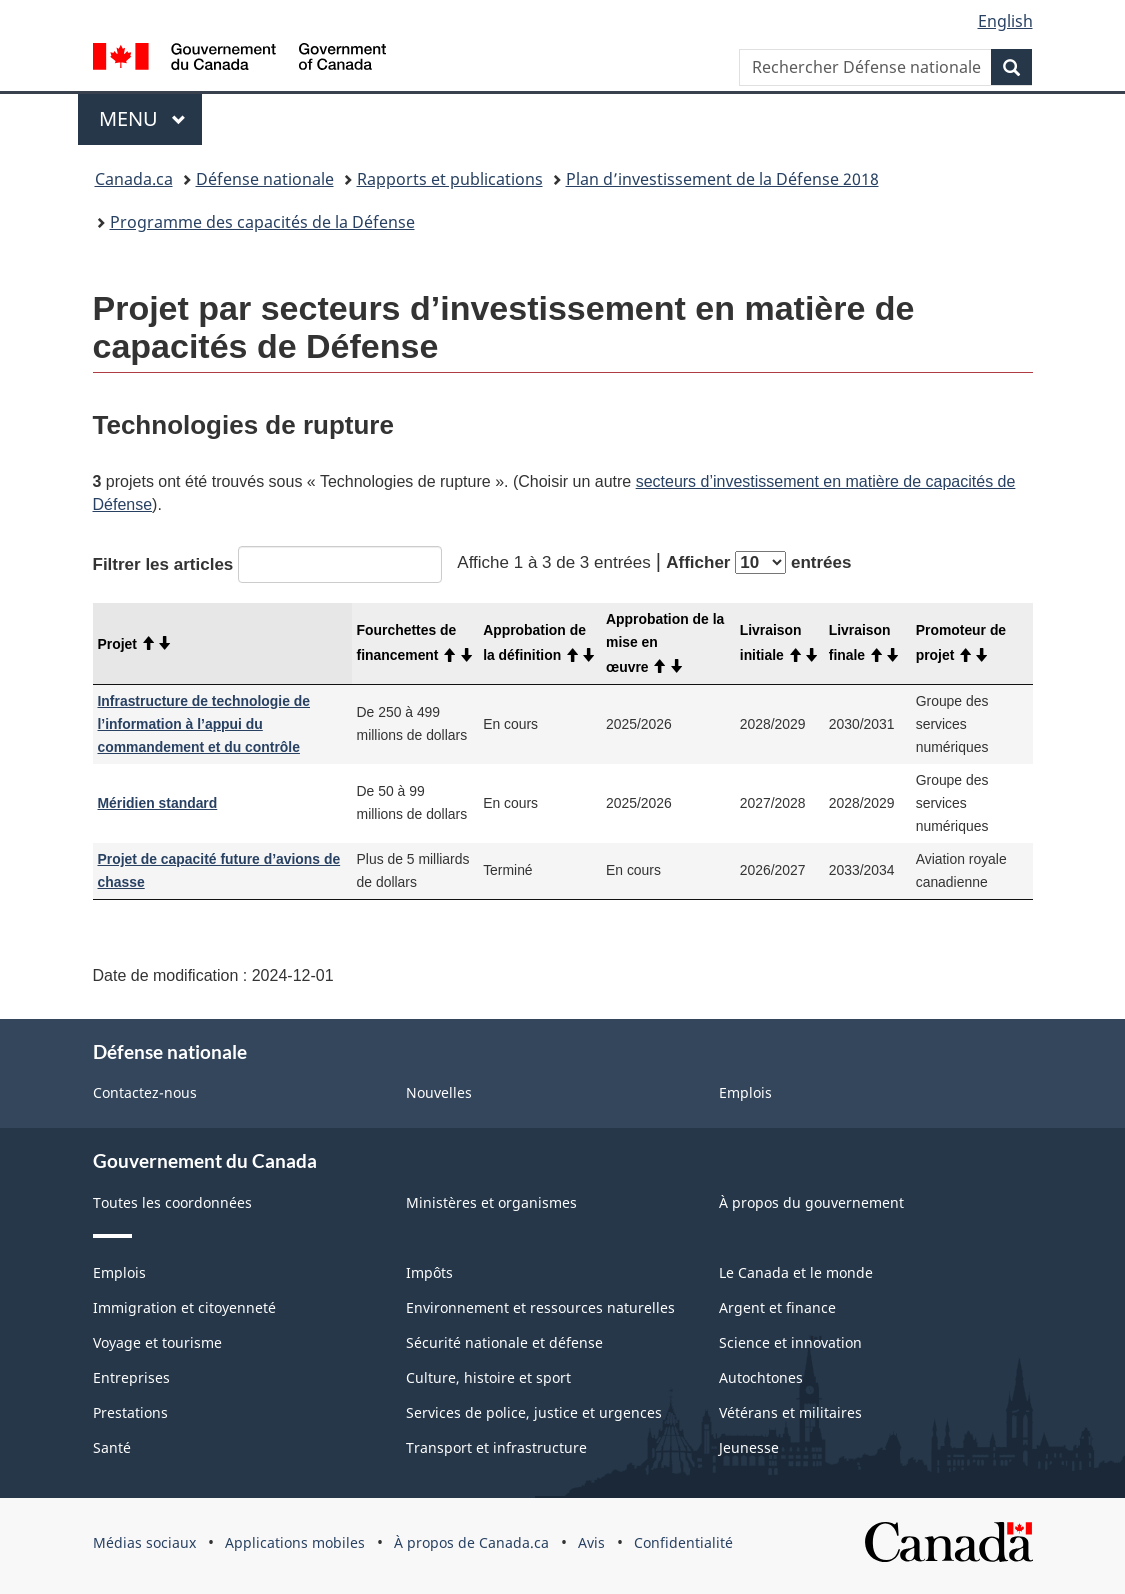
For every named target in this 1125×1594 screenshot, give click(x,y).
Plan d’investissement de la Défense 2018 (722, 179)
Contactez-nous (145, 1092)
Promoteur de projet (961, 642)
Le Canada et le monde (796, 1272)
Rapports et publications (450, 179)
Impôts (429, 1272)
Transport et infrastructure (496, 1447)
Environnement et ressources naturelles (540, 1307)
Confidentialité (683, 1542)
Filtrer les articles (268, 564)
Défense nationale (265, 179)
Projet (135, 644)
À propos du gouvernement (811, 1202)
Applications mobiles (295, 1542)
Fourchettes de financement (415, 642)
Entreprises (131, 1377)
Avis (591, 1542)
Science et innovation (790, 1342)
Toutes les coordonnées (172, 1202)
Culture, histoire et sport (488, 1377)
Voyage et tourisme (157, 1342)
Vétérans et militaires (790, 1412)
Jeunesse (749, 1447)
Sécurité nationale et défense (504, 1342)
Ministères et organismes (491, 1202)
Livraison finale (864, 642)
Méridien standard (158, 803)
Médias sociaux (144, 1542)
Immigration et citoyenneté (184, 1307)
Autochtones (761, 1377)
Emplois (745, 1092)
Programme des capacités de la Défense (262, 222)
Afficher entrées (758, 562)
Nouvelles (439, 1092)
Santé (112, 1447)
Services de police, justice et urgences (534, 1412)
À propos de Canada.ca (471, 1542)
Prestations (130, 1412)
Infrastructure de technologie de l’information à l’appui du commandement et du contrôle (204, 724)
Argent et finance (777, 1307)
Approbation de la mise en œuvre (665, 643)
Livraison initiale (779, 642)
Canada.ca (134, 179)
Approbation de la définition (539, 642)
